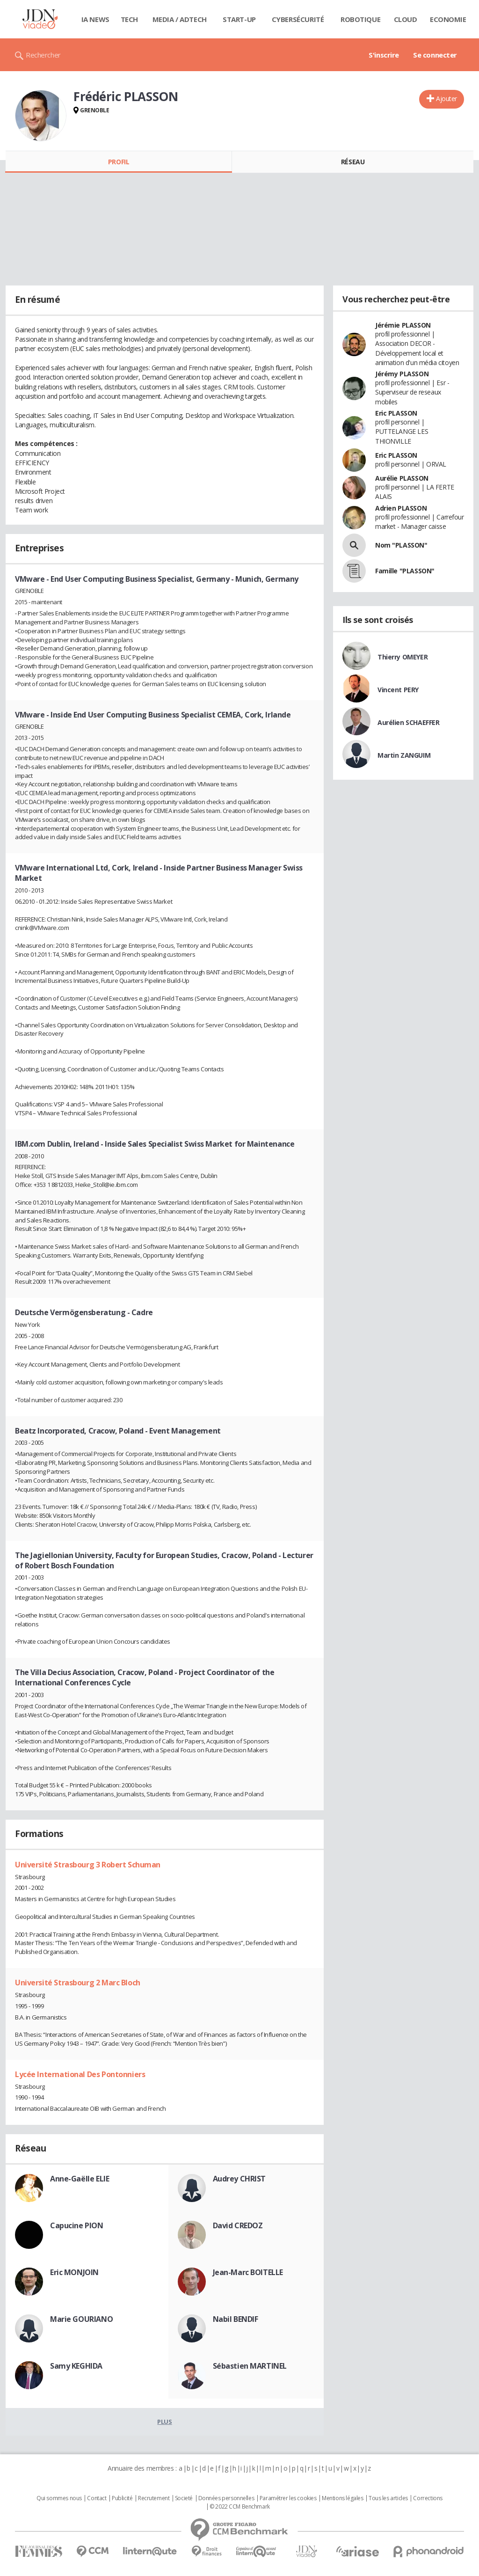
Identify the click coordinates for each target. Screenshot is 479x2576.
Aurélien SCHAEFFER (408, 722)
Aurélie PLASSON (401, 478)
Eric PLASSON (396, 413)
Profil (118, 161)
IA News (95, 19)
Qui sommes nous (59, 2498)
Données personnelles (226, 2498)
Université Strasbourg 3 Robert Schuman (87, 1864)
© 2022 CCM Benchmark (240, 2506)
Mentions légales (342, 2498)
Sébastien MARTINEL (250, 2366)
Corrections (427, 2498)
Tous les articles (388, 2498)
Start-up (239, 19)
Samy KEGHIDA (76, 2366)
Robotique (360, 19)
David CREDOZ (238, 2225)
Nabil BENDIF (235, 2319)
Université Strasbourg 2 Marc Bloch (77, 1982)
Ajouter (446, 98)
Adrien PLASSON (401, 508)
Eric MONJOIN (74, 2272)
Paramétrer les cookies (288, 2498)
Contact (96, 2498)
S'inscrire (384, 54)
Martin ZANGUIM (403, 755)
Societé (184, 2498)
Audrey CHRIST (239, 2179)
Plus (164, 2421)
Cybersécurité (298, 19)
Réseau (352, 161)
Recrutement (153, 2498)
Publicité (122, 2498)
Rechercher (43, 54)
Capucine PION (76, 2225)
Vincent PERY (398, 689)
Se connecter (435, 54)
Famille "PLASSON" (405, 570)
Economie (448, 19)
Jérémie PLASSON (403, 325)
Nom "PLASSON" (401, 545)
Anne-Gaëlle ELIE (79, 2179)
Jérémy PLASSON (401, 373)
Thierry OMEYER (402, 656)
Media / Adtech (179, 19)
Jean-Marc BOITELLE (248, 2272)
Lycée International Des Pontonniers (80, 2074)
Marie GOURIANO (81, 2319)
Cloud (405, 19)
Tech (129, 19)
